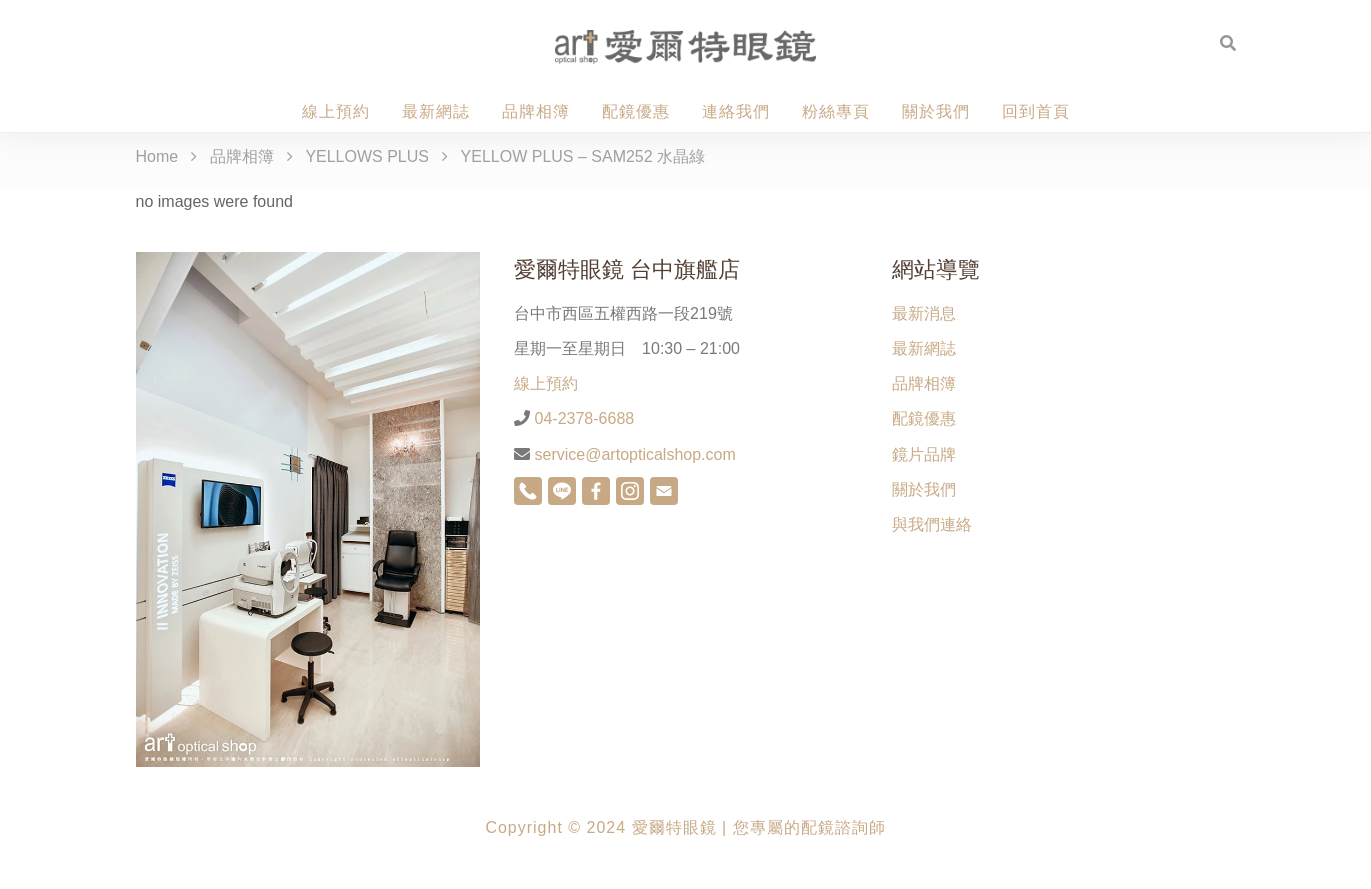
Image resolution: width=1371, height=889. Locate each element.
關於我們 (936, 111)
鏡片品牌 (924, 454)
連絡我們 (736, 111)
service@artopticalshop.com (633, 454)
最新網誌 (436, 111)
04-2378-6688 (582, 418)
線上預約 (336, 111)
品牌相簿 (536, 111)
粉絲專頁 (836, 111)
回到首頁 (1036, 111)
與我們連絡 (932, 524)
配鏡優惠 (636, 111)
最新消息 (924, 313)
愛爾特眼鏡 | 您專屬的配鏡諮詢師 (759, 827)
